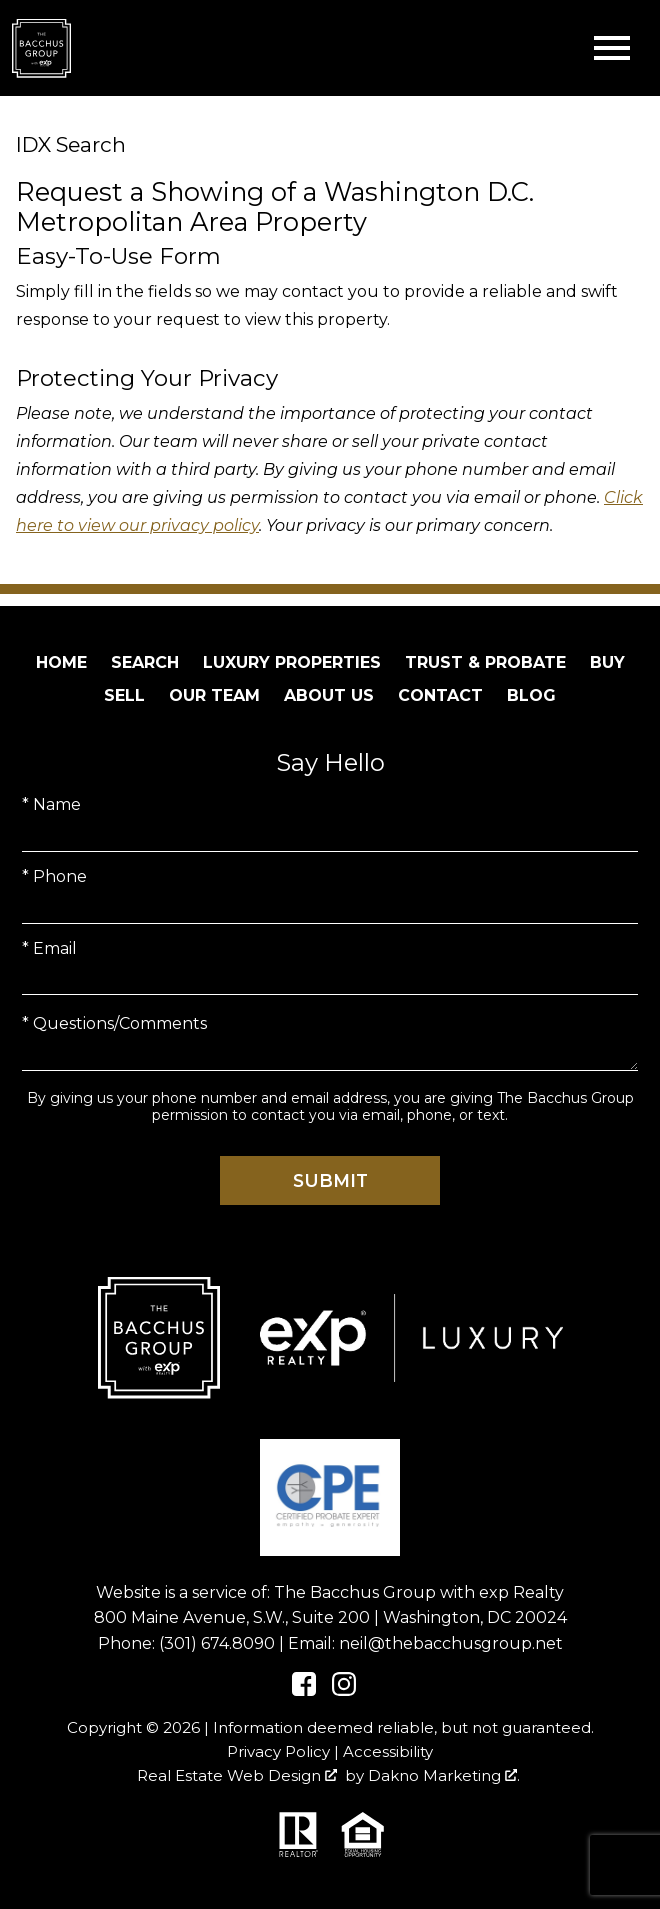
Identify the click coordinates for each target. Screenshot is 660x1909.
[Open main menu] (612, 48)
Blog (531, 695)
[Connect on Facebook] (304, 1690)
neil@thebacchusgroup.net (451, 1643)
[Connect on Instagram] (344, 1690)
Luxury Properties (292, 662)
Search (145, 662)
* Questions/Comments (114, 1023)
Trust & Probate (485, 662)
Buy (607, 662)
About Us (329, 695)
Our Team (214, 695)
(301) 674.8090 (217, 1643)
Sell (124, 695)
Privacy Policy (278, 1751)
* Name (51, 804)
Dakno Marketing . (444, 1775)
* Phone (54, 876)
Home (61, 662)
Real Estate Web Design (237, 1775)
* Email (49, 948)
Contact (440, 695)
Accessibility (388, 1751)
